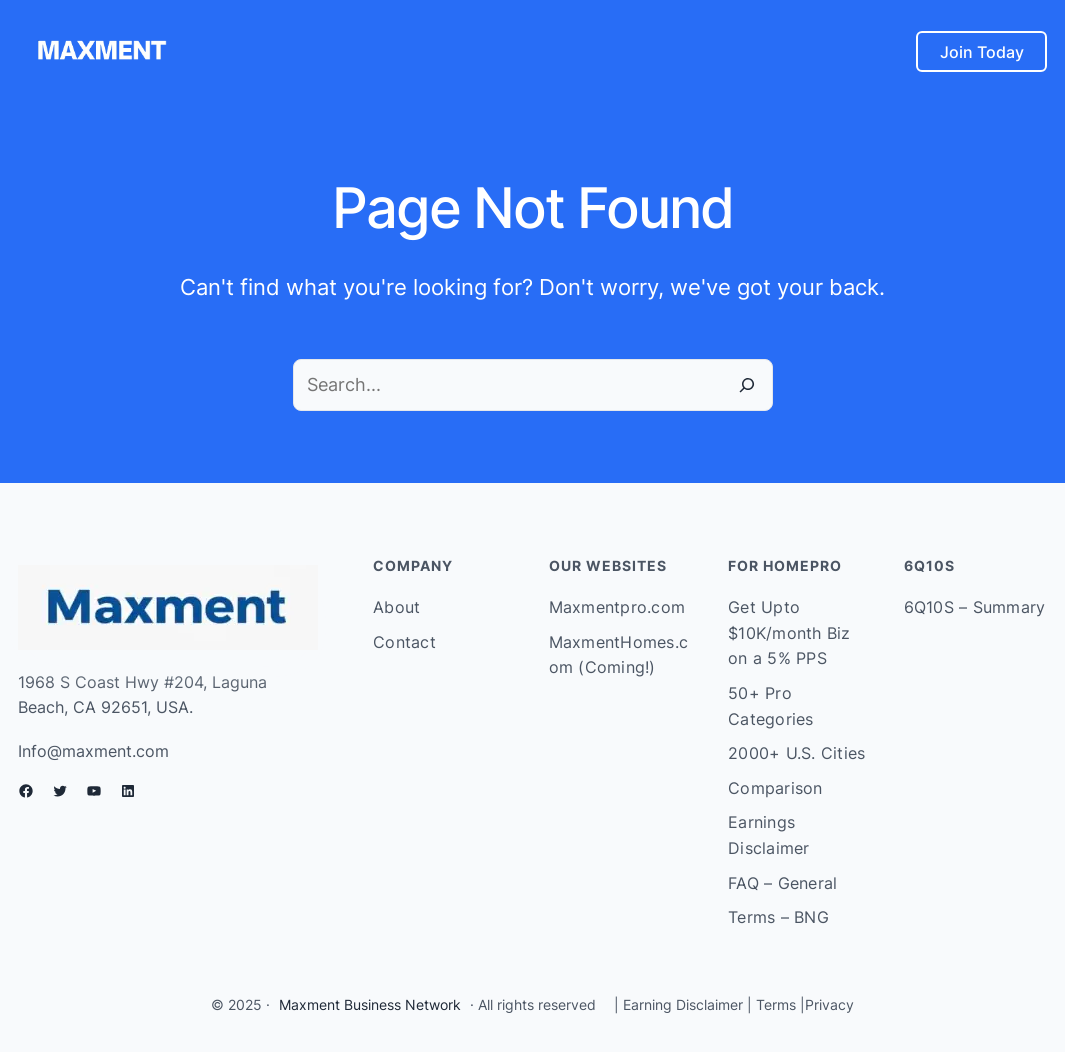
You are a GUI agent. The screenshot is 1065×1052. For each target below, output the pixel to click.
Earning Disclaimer (681, 1004)
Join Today (982, 52)
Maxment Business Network (370, 1004)
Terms (776, 1004)
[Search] (747, 385)
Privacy (829, 1004)
